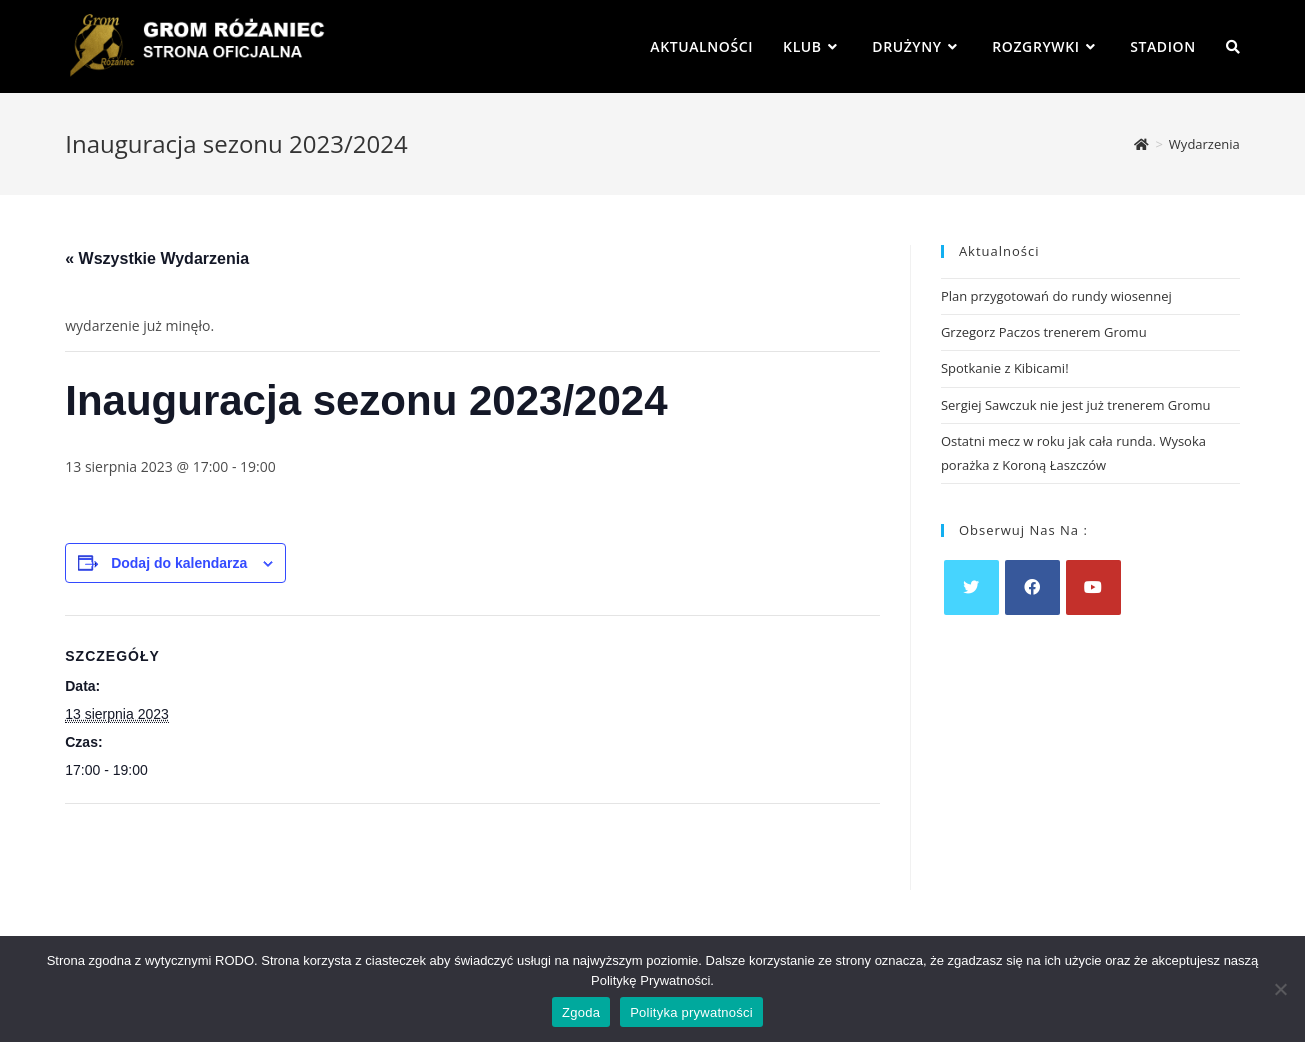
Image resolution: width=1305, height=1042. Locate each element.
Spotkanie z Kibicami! (1005, 368)
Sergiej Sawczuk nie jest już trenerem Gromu (1076, 405)
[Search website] (1233, 46)
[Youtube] (1093, 587)
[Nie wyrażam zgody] (1280, 989)
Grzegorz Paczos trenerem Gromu (1044, 332)
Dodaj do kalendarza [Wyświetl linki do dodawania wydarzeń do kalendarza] (179, 563)
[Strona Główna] (1141, 144)
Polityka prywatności (691, 1012)
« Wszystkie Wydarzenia (157, 258)
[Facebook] (1032, 587)
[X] (971, 587)
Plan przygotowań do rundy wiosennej (1056, 296)
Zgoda (581, 1012)
